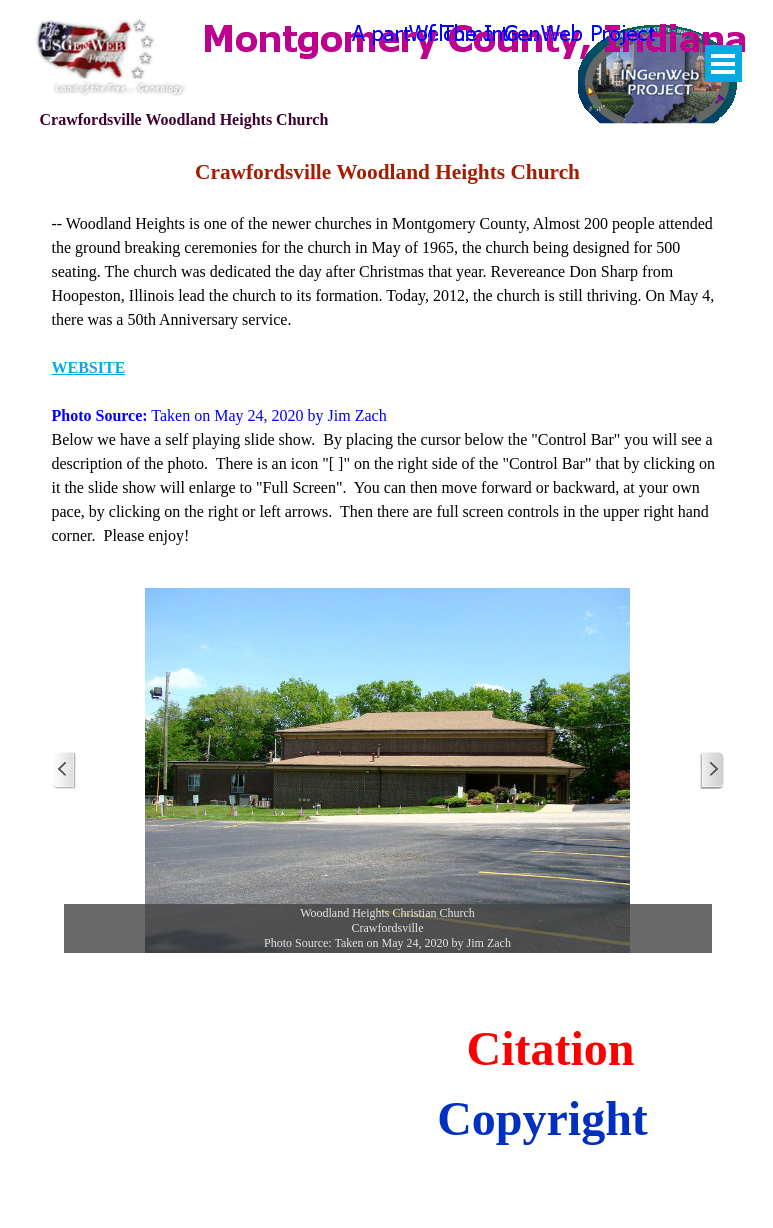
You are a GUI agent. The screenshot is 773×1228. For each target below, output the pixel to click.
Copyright (542, 1118)
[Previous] (64, 770)
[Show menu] (723, 63)
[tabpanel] (388, 352)
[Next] (712, 770)
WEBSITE (89, 367)
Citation (551, 1048)
